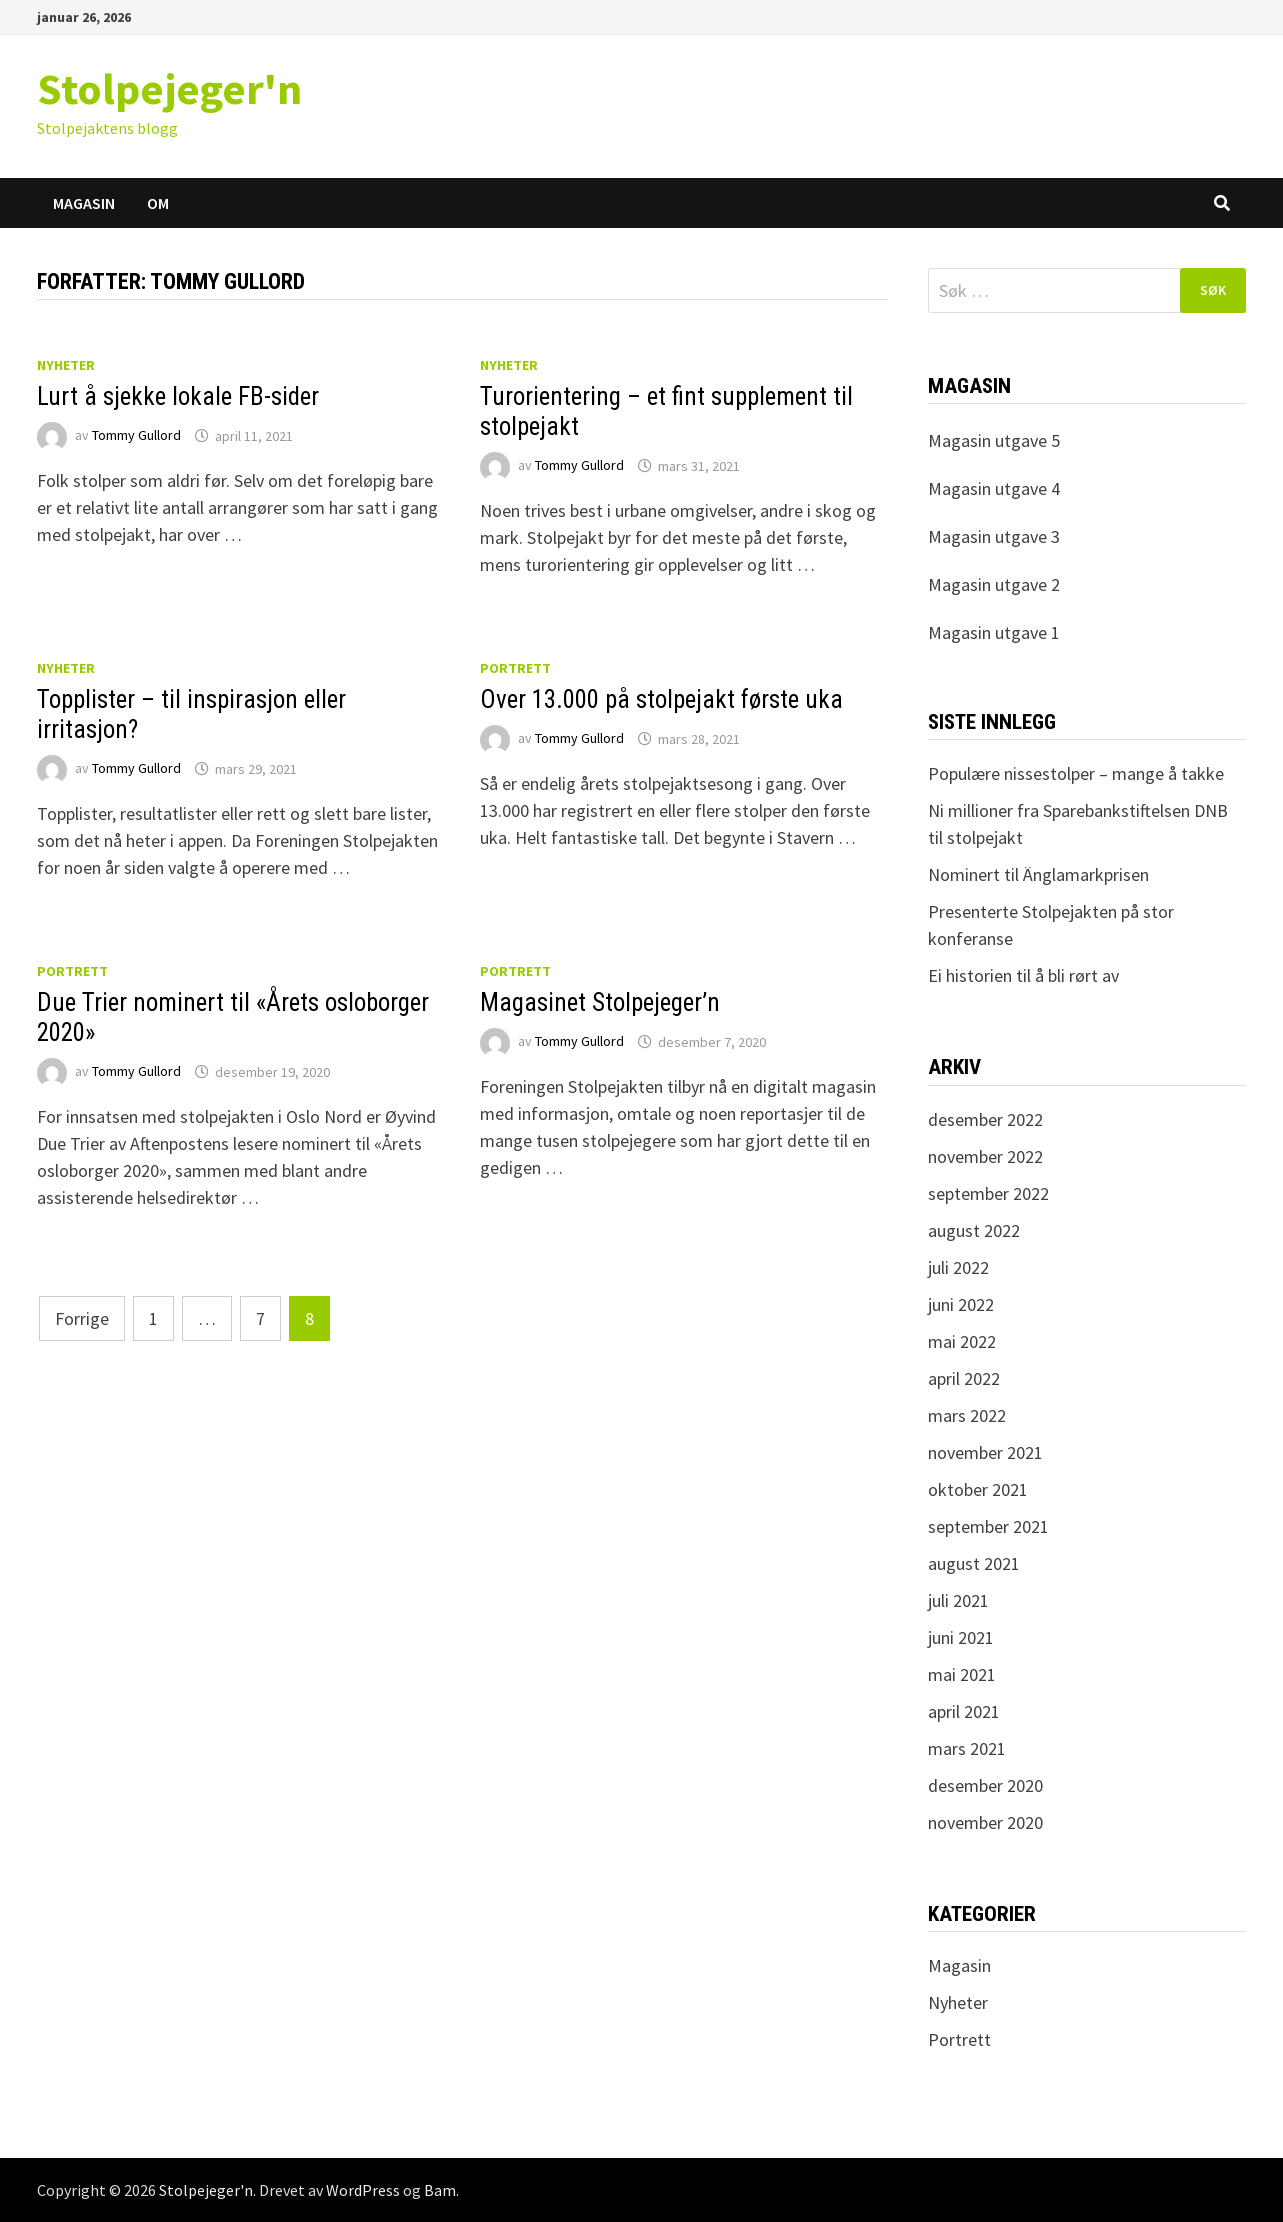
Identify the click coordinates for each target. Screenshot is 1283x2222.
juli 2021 (958, 1600)
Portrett (515, 668)
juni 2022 (961, 1304)
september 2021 (988, 1526)
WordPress (363, 2190)
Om (158, 203)
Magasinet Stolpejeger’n (600, 1002)
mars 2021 (967, 1748)
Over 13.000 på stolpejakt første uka (661, 699)
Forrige (82, 1318)
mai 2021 (962, 1674)
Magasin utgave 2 (994, 584)
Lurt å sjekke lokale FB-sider (178, 396)
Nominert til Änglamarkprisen (1038, 874)
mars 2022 (967, 1415)
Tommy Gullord (136, 436)
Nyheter (66, 365)
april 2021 (964, 1711)
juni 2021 (961, 1637)
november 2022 (985, 1156)
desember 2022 (985, 1119)
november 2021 (985, 1452)
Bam (440, 2190)
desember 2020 (985, 1785)
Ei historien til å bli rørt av (1023, 975)
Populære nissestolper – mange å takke (1076, 773)
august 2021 (974, 1563)
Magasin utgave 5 (994, 440)
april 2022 (964, 1378)
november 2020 (985, 1822)
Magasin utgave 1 (994, 632)
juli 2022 (958, 1267)
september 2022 (988, 1193)
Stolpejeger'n (169, 88)
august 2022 (974, 1230)
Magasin (84, 203)
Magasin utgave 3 (994, 536)
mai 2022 (962, 1341)
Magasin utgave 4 (994, 488)
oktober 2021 (978, 1489)
